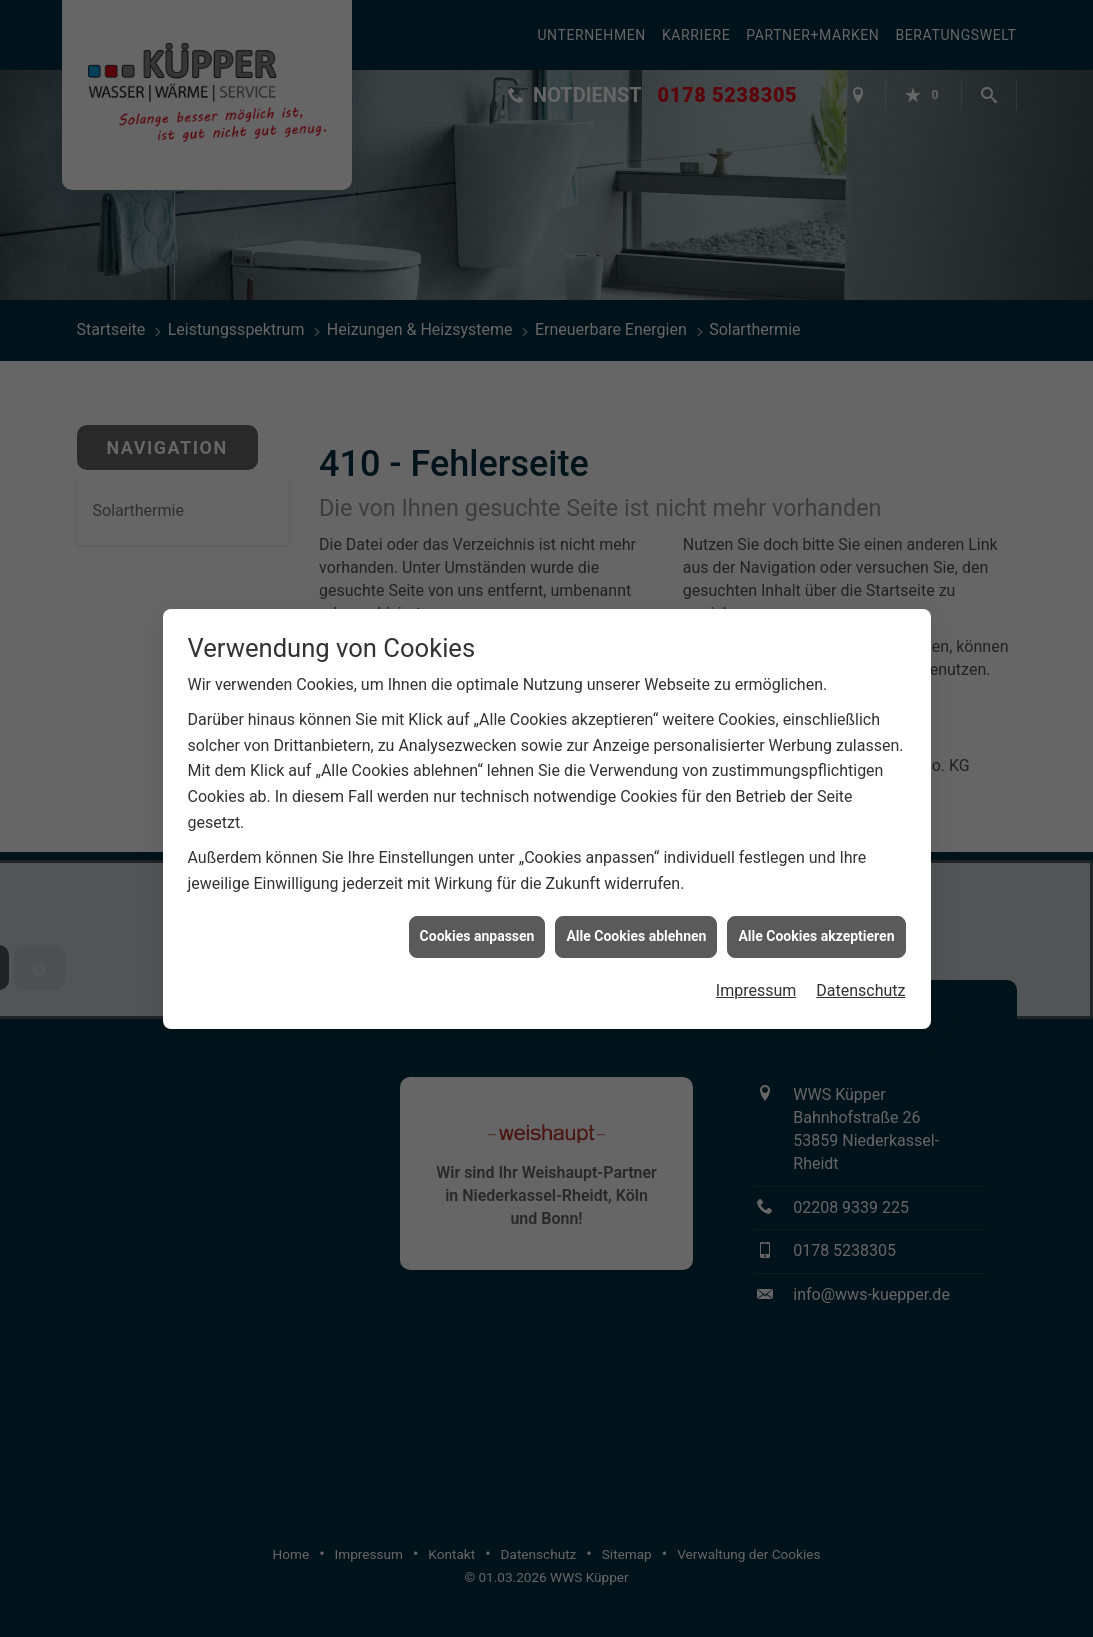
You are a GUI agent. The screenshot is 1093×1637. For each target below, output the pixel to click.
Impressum (756, 972)
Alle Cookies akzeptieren (816, 919)
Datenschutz (860, 972)
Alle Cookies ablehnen (636, 919)
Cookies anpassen (477, 919)
